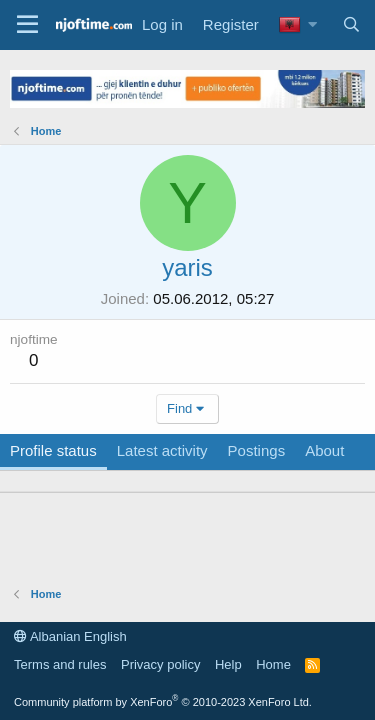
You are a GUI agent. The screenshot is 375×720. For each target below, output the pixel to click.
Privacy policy (160, 664)
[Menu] (27, 25)
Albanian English (70, 636)
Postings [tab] (257, 450)
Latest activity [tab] (162, 450)
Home (273, 664)
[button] (313, 24)
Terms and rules (60, 664)
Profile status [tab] (53, 450)
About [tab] (324, 450)
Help (228, 664)
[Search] (351, 24)
